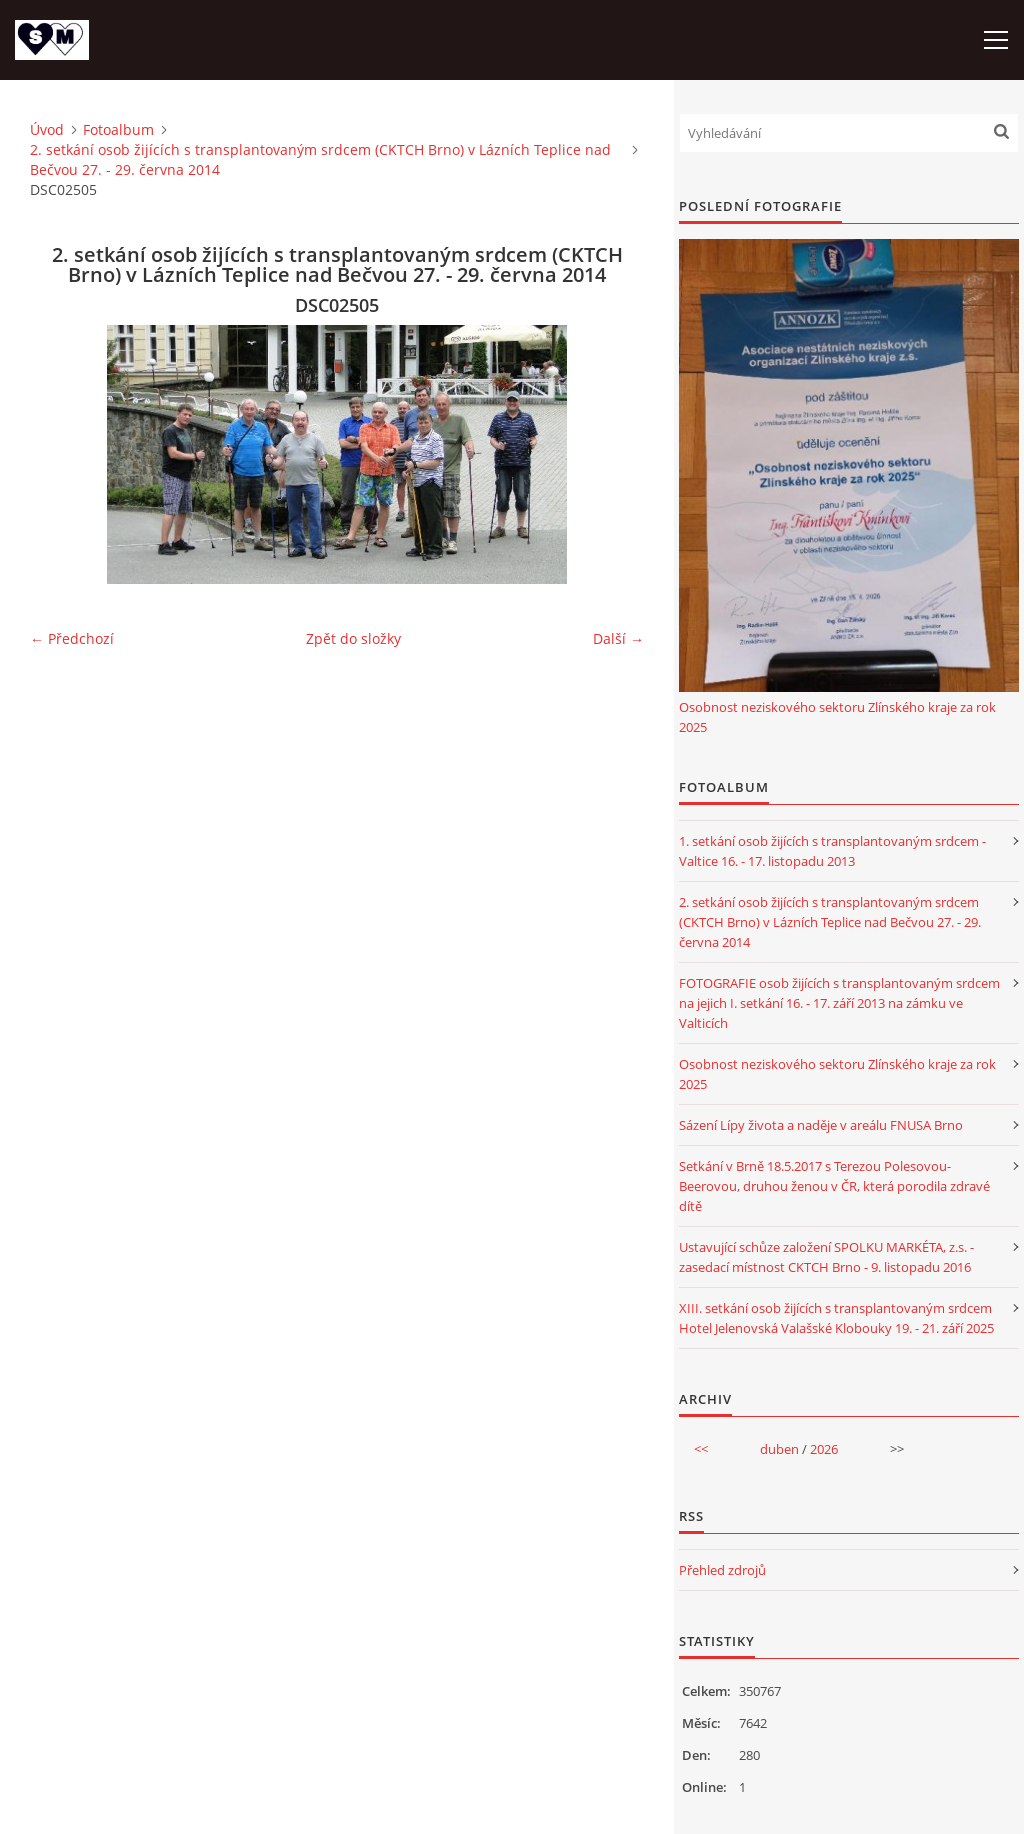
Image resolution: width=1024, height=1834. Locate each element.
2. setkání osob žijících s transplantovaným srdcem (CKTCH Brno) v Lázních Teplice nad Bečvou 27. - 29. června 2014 (320, 159)
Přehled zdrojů (722, 1570)
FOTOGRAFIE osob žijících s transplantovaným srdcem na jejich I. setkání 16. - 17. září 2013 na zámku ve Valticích (839, 1003)
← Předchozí (72, 638)
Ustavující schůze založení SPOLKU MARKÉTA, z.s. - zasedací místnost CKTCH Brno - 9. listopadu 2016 (826, 1257)
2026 (824, 1449)
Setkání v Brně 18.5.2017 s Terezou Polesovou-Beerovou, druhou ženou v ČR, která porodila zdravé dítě (834, 1186)
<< (701, 1449)
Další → (618, 638)
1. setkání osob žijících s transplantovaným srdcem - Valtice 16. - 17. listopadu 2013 (832, 851)
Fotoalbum (118, 129)
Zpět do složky (353, 638)
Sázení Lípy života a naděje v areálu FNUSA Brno (821, 1125)
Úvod (47, 129)
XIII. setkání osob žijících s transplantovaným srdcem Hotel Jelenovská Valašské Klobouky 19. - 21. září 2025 (836, 1318)
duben (779, 1449)
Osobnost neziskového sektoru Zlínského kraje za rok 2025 (837, 717)
